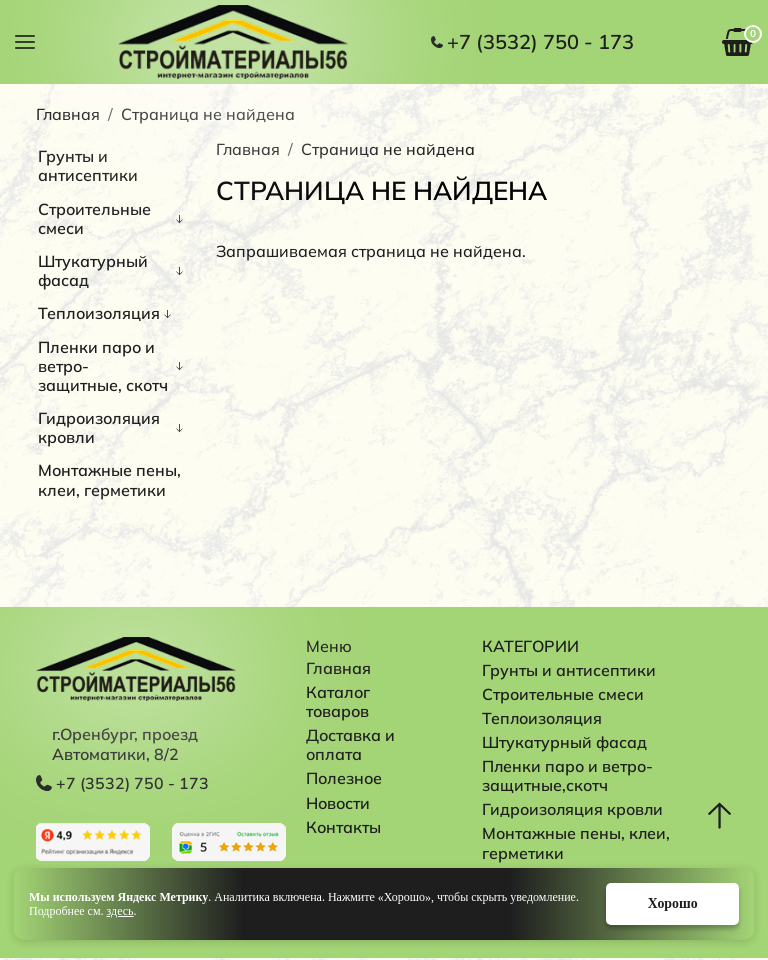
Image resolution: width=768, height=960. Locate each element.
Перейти (93, 842)
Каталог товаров (340, 701)
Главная (68, 114)
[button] (25, 40)
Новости (338, 803)
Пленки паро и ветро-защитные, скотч (103, 366)
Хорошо (671, 903)
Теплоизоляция (99, 313)
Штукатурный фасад (93, 270)
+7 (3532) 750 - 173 (540, 42)
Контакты (343, 827)
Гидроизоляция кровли (99, 427)
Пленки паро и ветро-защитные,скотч (568, 776)
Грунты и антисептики (88, 165)
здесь (120, 911)
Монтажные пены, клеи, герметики (109, 479)
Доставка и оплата (352, 744)
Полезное (344, 778)
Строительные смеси (94, 218)
